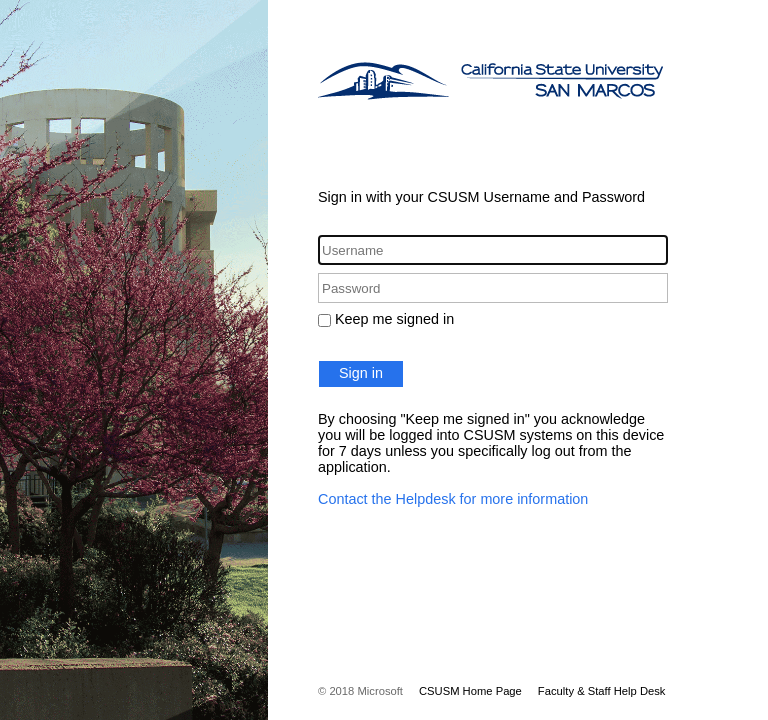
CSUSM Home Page (470, 691)
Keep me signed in (394, 319)
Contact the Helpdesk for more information (453, 499)
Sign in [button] (361, 373)
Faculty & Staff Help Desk (602, 691)
